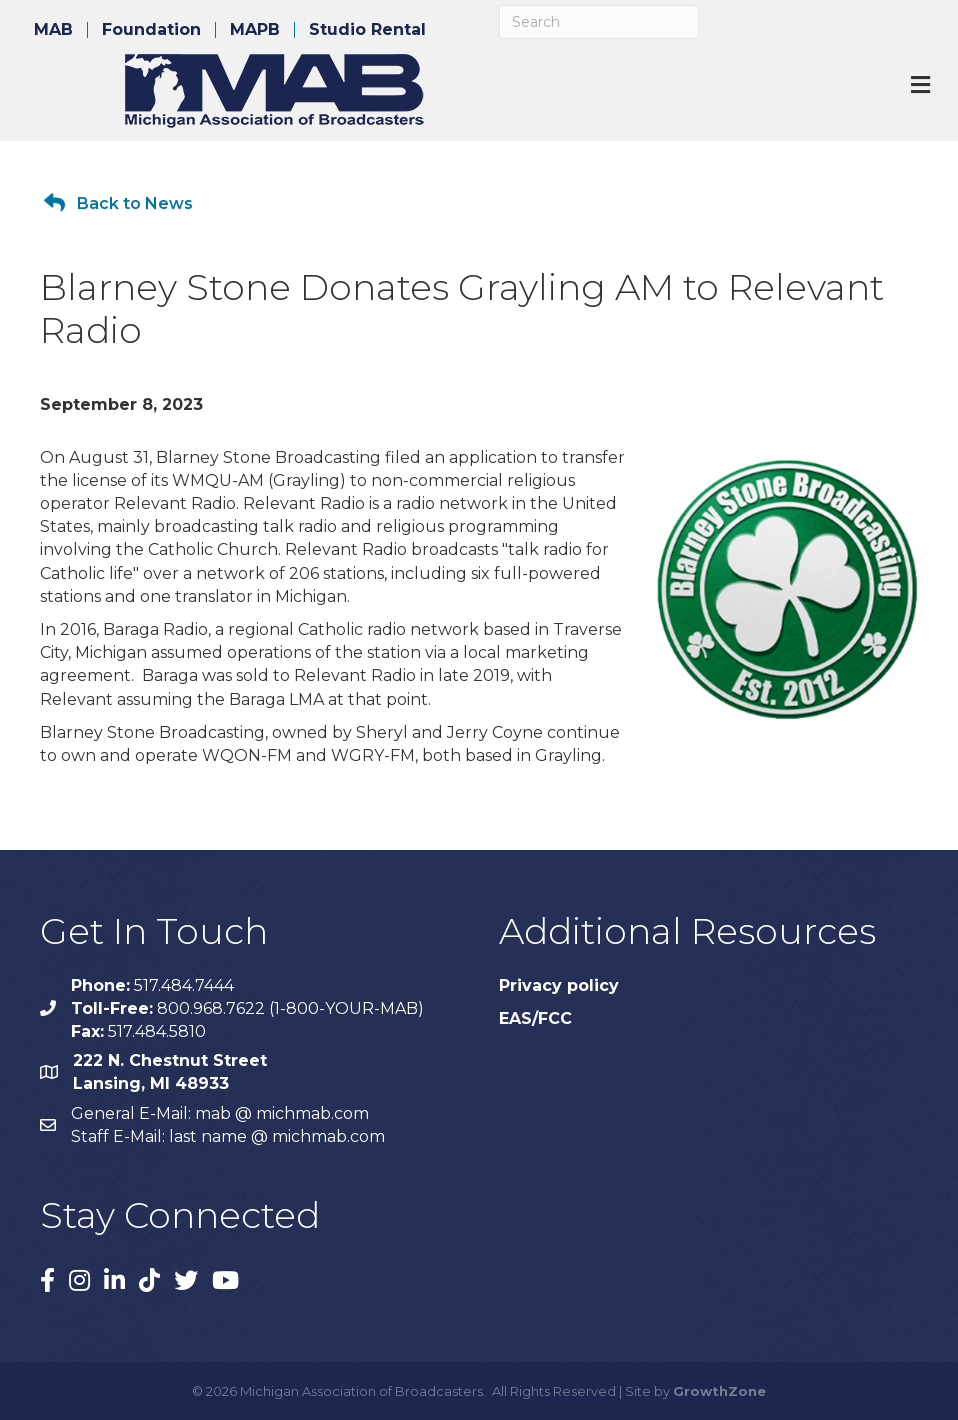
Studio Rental (367, 30)
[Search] (599, 22)
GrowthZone (719, 1391)
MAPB (255, 30)
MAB (53, 30)
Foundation (151, 30)
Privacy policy (559, 985)
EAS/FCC (535, 1018)
